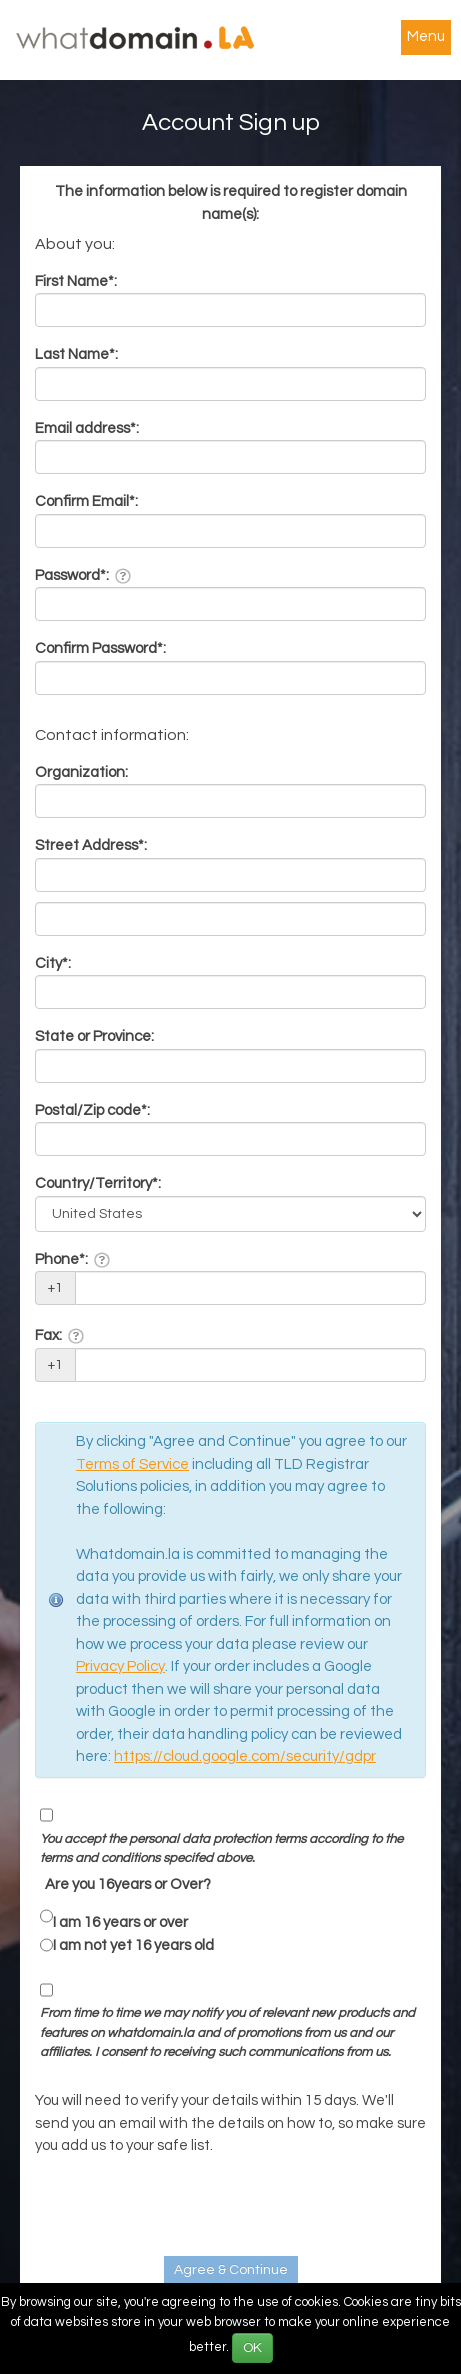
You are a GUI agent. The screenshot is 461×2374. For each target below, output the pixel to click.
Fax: (59, 1336)
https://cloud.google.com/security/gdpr (245, 1756)
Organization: (81, 772)
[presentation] (187, 2207)
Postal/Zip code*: (92, 1110)
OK (252, 2348)
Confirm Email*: (86, 501)
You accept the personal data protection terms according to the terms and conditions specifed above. (221, 1849)
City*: (53, 963)
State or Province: (94, 1036)
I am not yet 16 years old (133, 1945)
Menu (426, 36)
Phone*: (72, 1260)
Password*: (83, 576)
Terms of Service (132, 1464)
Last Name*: (76, 354)
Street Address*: (91, 845)
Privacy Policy (120, 1666)
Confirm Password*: (100, 648)
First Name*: (76, 281)
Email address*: (87, 428)
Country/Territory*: (98, 1183)
